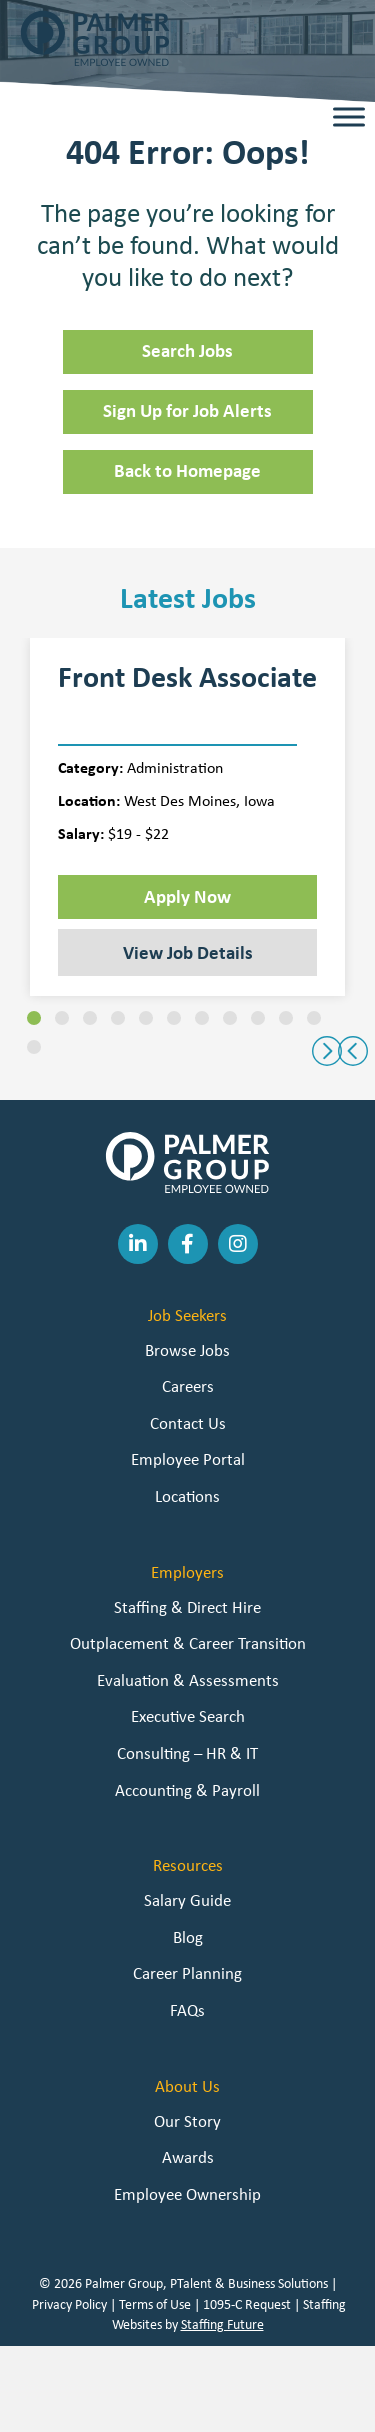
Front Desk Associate (187, 677)
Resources (188, 1865)
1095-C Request (247, 2304)
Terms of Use (155, 2304)
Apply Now (187, 896)
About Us (187, 2086)
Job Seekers (187, 1315)
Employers (187, 1572)
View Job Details (188, 952)
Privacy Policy (69, 2304)
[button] (34, 1018)
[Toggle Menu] (349, 117)
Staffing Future (222, 2324)
